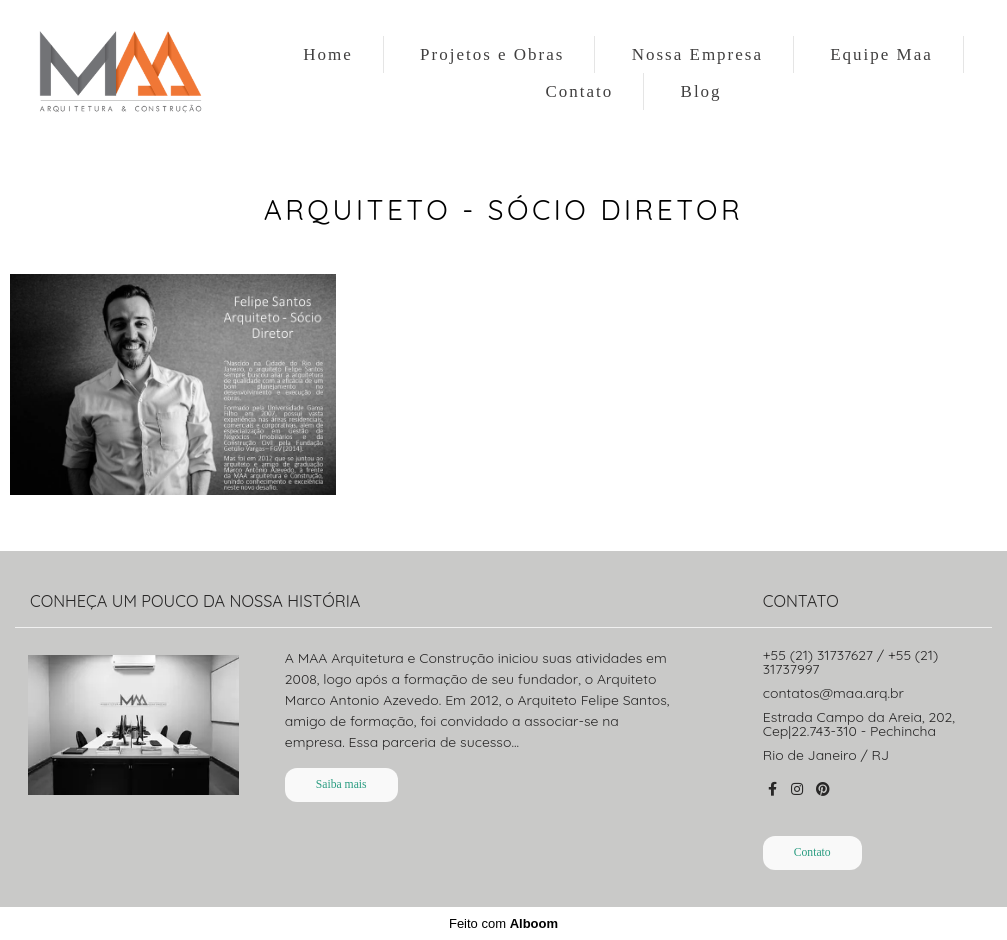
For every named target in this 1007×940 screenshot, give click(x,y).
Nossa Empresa (697, 54)
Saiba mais (341, 784)
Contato (579, 91)
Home (328, 54)
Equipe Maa (881, 54)
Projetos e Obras (492, 54)
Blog (701, 91)
